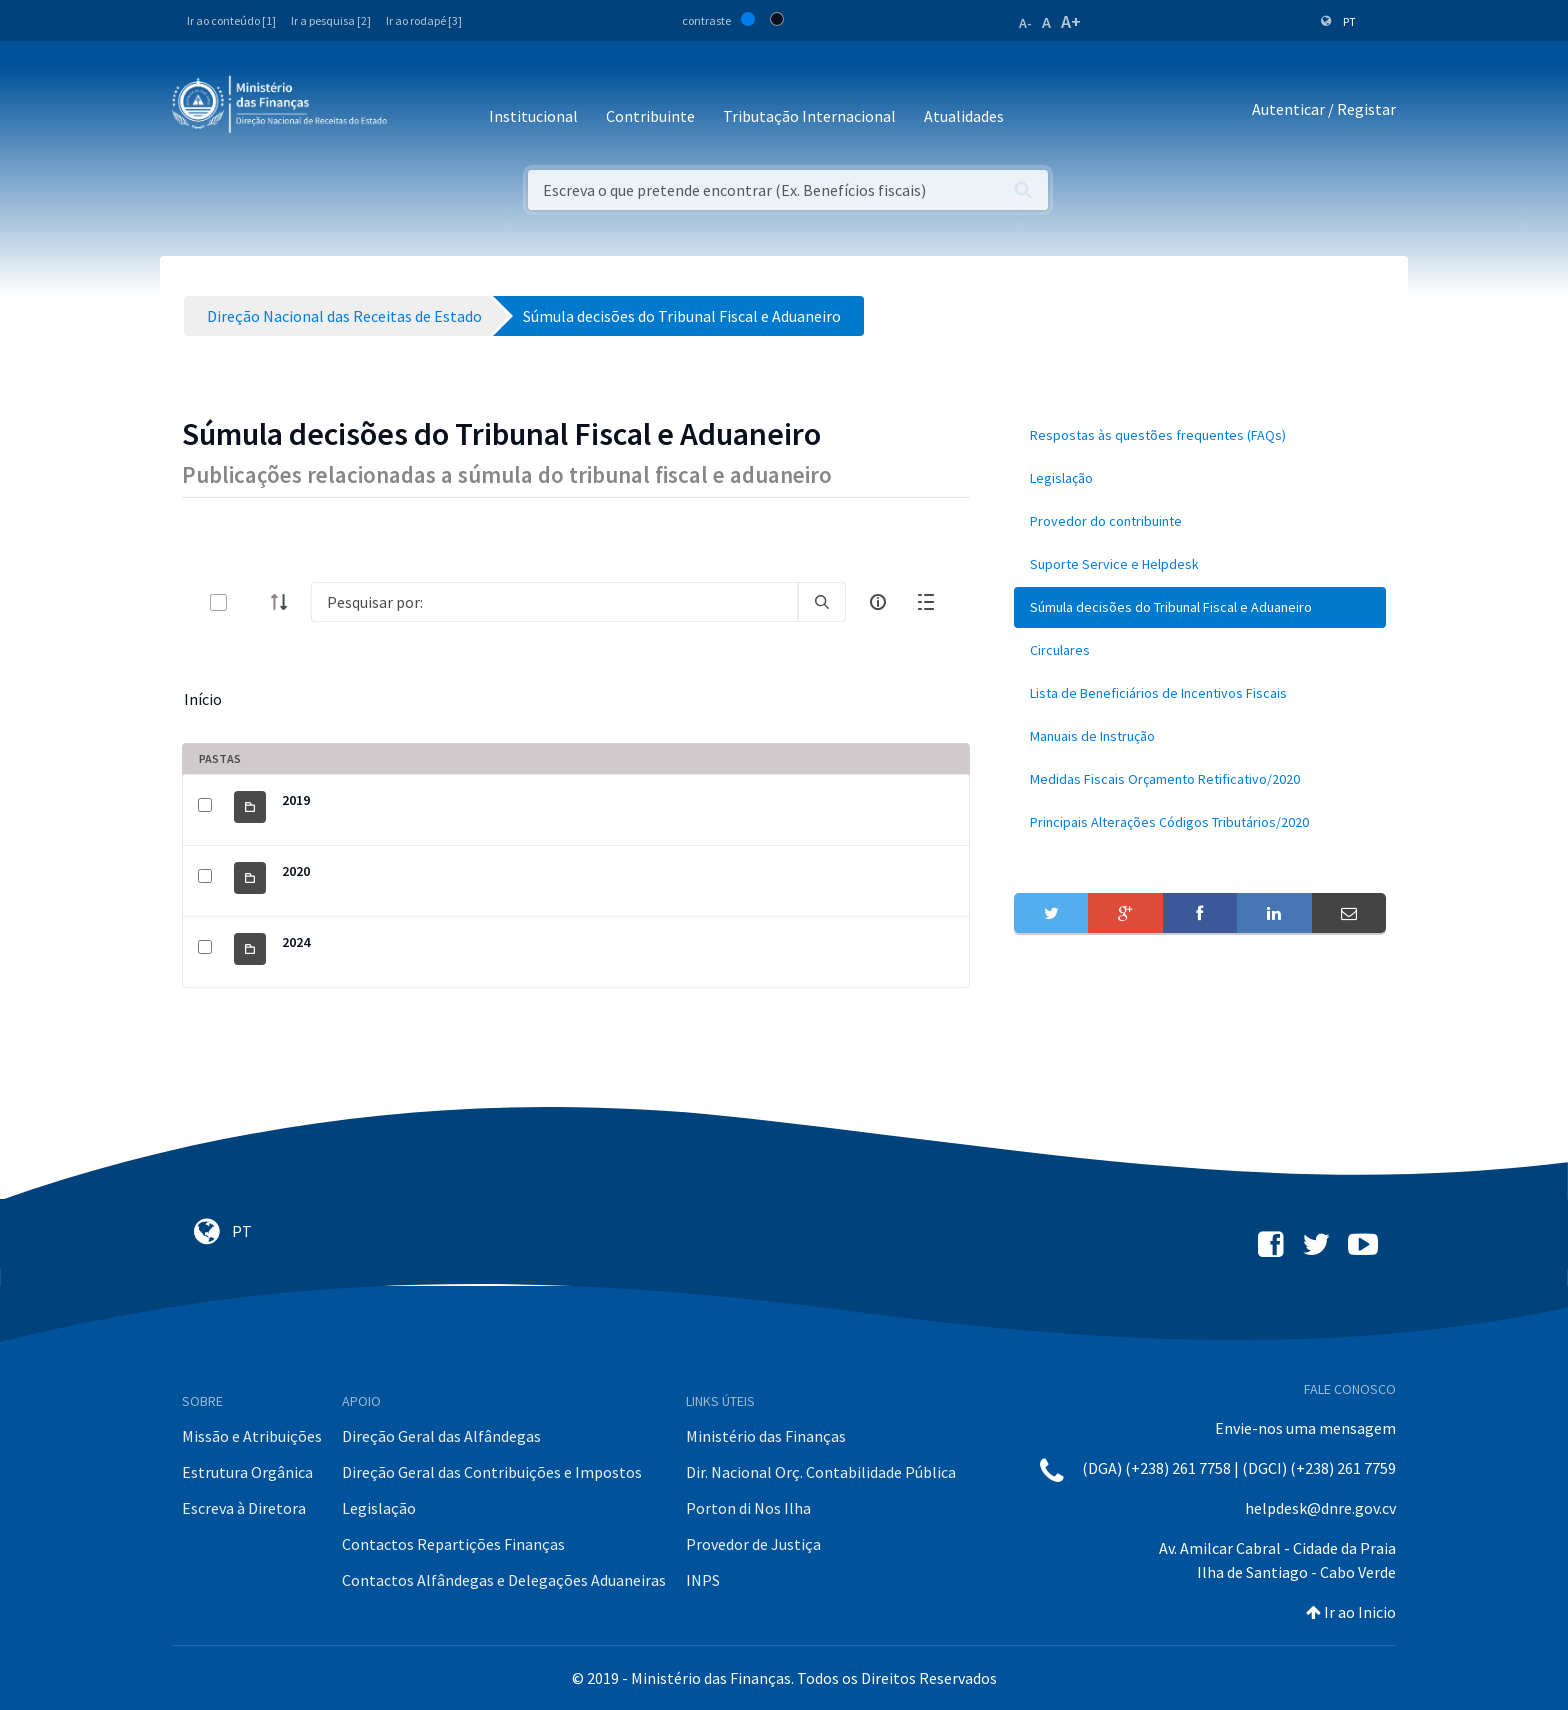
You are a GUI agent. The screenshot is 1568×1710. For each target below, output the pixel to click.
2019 (296, 800)
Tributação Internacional (809, 116)
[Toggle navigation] (418, 109)
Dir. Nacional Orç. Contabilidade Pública (821, 1472)
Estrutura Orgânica (247, 1472)
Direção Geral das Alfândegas (441, 1436)
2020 (296, 871)
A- (1025, 23)
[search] (822, 602)
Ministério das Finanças (766, 1436)
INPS (703, 1580)
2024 (296, 942)
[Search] (554, 602)
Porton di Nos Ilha (748, 1508)
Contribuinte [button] (650, 116)
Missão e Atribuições (252, 1436)
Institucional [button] (533, 116)
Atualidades (964, 116)
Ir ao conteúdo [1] (231, 20)
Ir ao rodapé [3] (424, 20)
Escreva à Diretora (244, 1508)
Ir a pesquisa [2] (331, 20)
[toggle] (251, 602)
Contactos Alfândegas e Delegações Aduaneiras (504, 1580)
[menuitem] (1200, 435)
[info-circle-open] (878, 602)
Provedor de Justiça (753, 1544)
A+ (1071, 21)
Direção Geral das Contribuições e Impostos (492, 1472)
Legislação (379, 1508)
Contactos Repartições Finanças (453, 1544)
